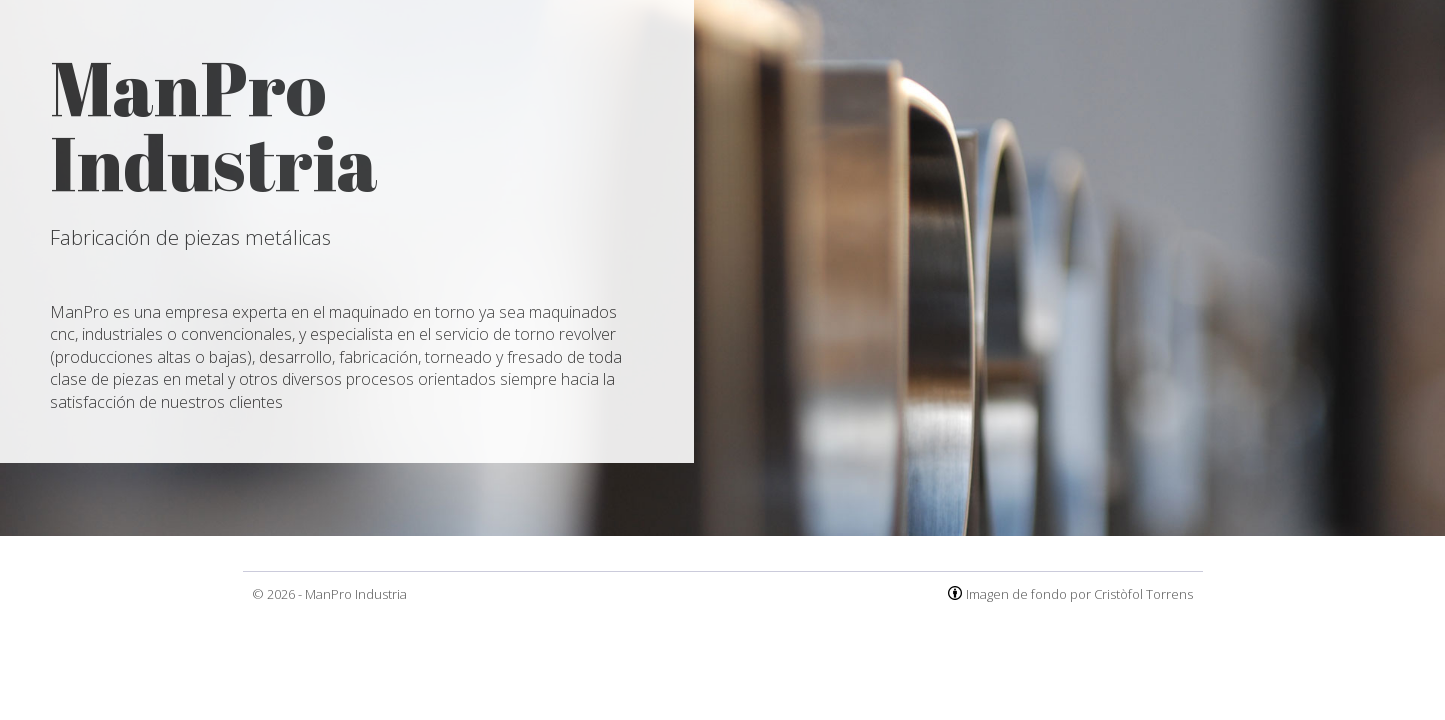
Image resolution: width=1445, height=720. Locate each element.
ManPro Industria (356, 594)
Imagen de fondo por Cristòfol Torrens (1079, 594)
